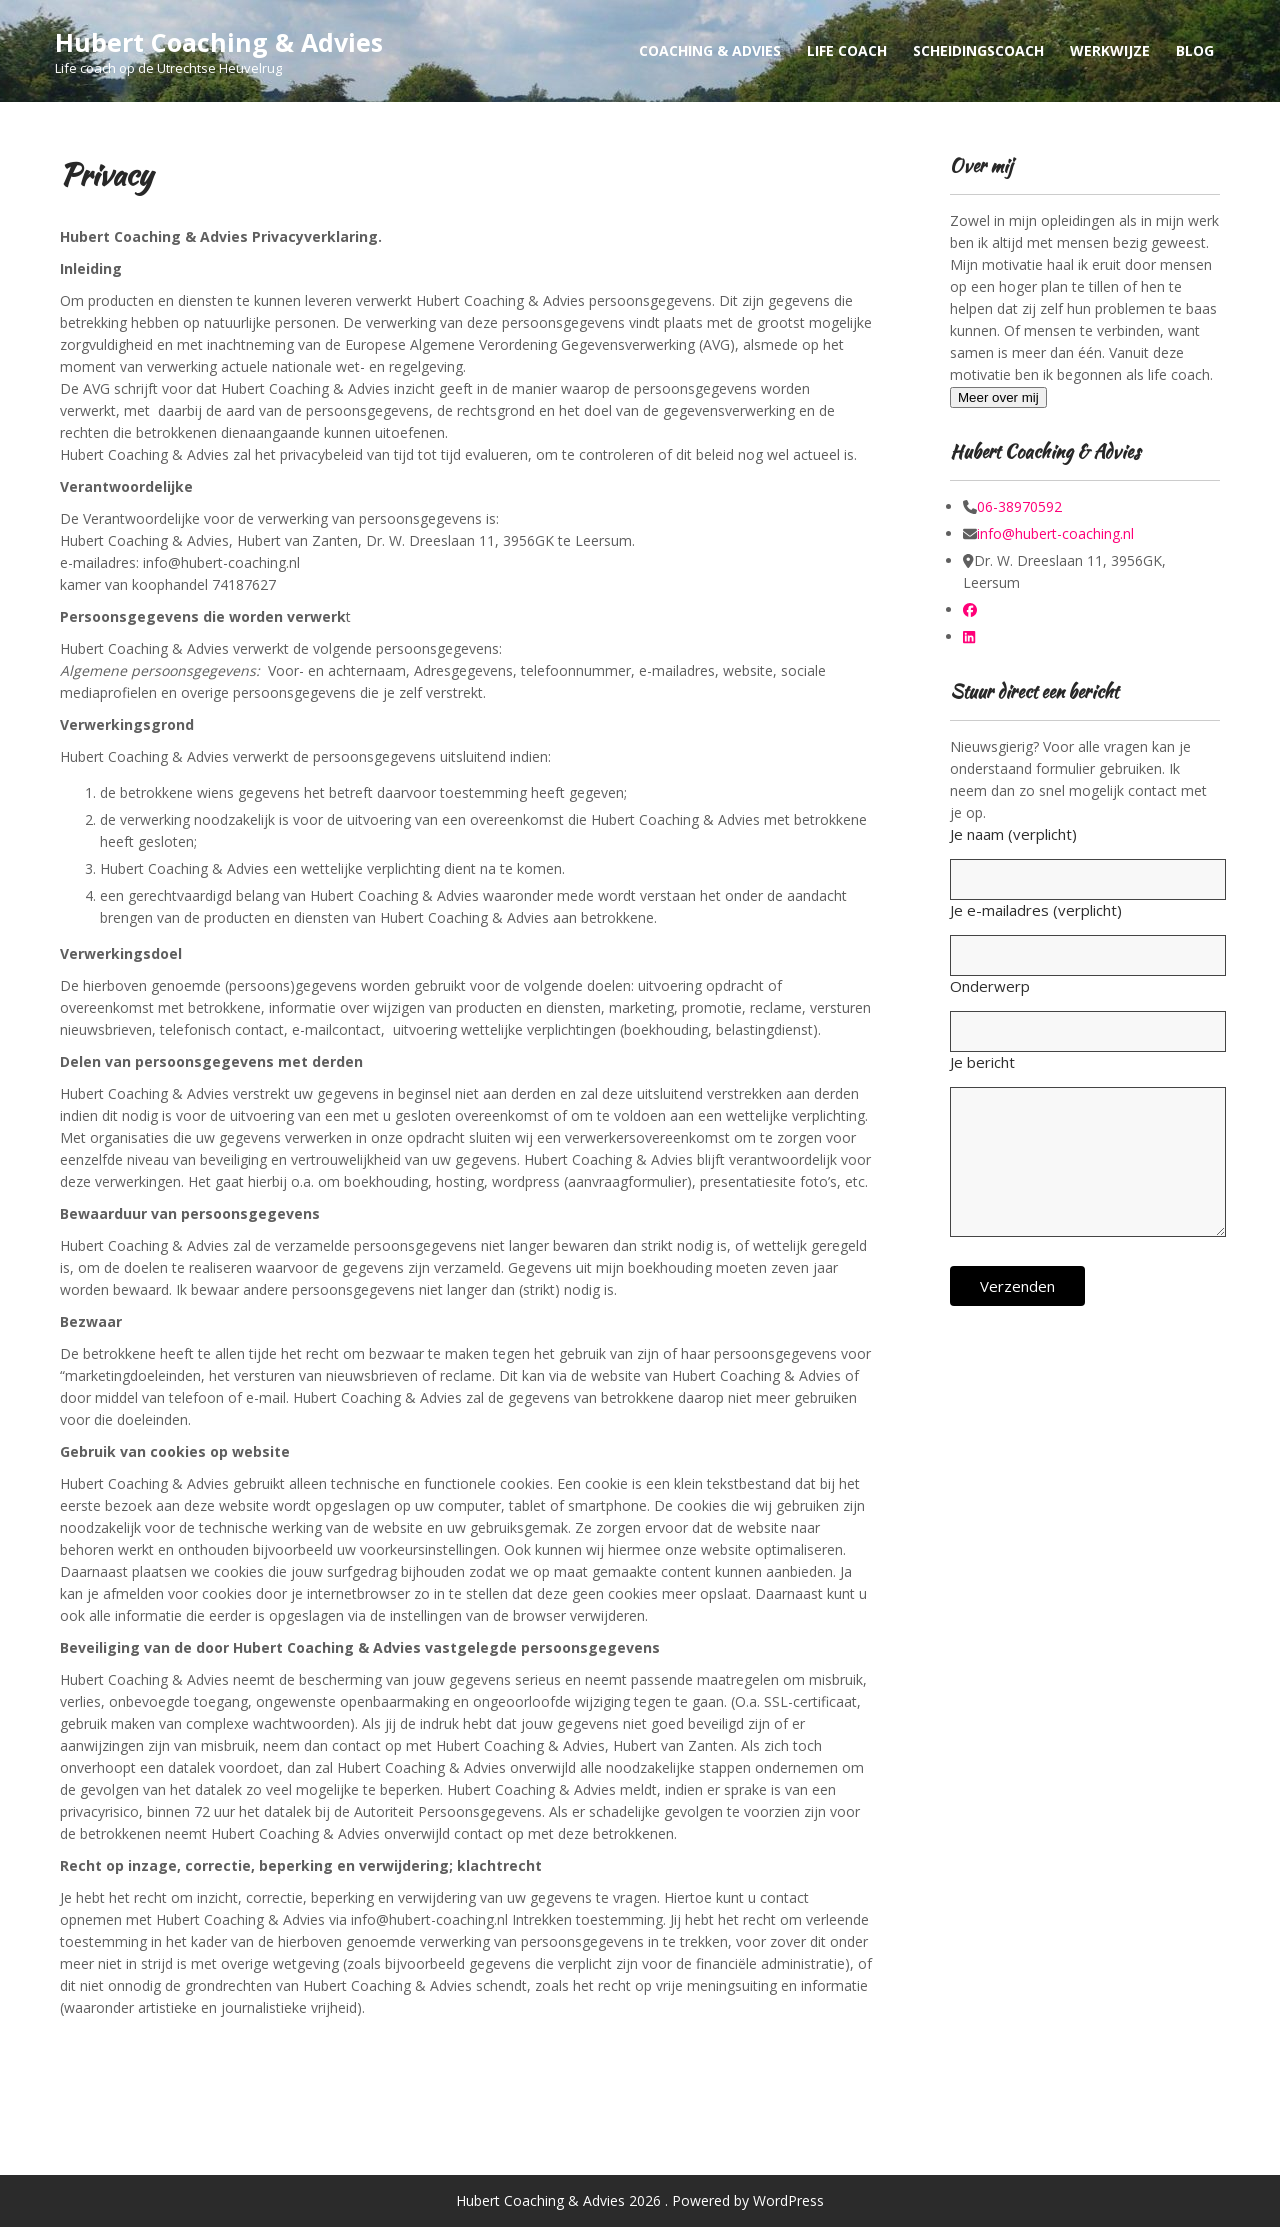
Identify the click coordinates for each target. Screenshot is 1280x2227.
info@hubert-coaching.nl (1055, 533)
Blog (1195, 50)
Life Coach (847, 50)
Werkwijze (1110, 50)
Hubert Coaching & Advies (219, 42)
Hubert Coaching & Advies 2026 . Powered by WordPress (640, 2200)
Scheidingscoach (978, 50)
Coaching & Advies (710, 50)
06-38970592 (1019, 506)
